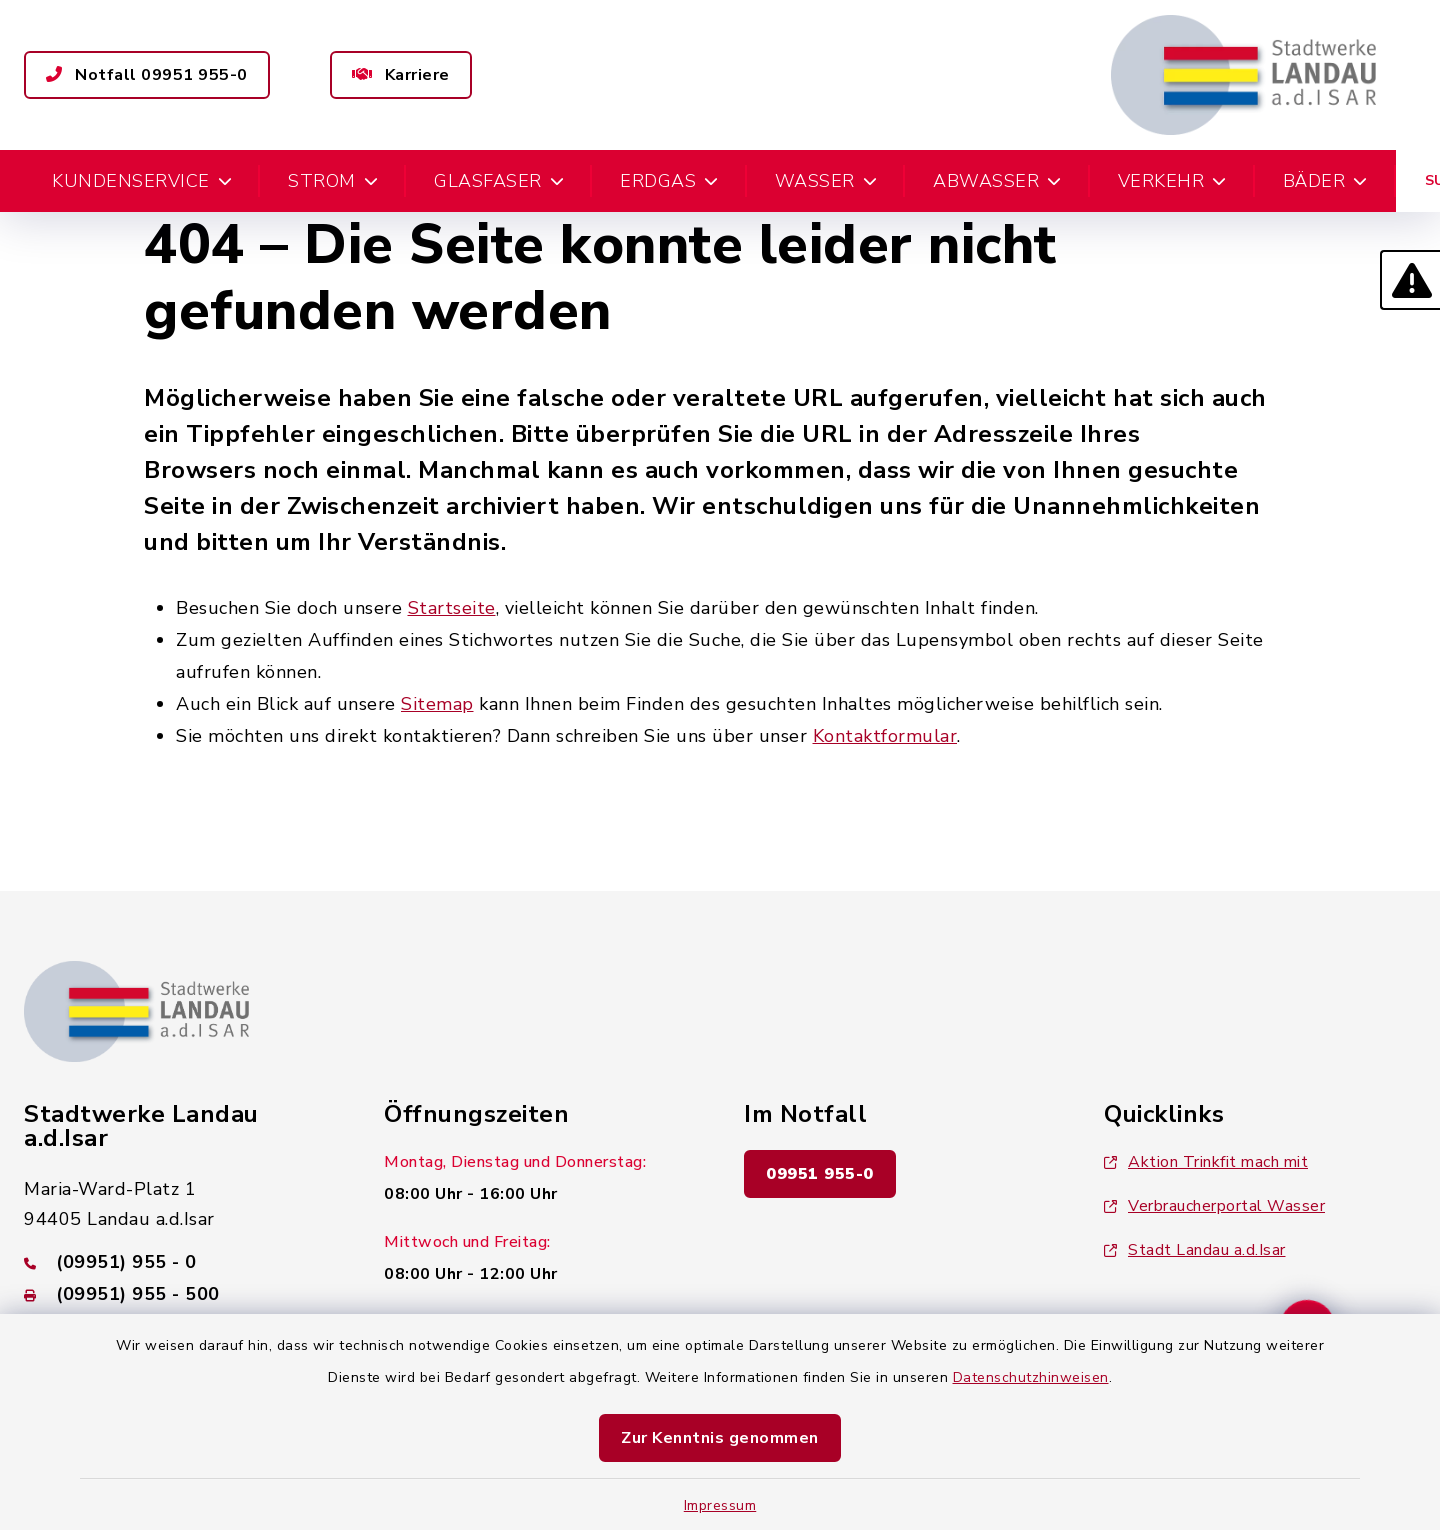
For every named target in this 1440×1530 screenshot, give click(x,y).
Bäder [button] (1325, 181)
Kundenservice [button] (142, 181)
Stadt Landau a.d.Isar (1195, 1250)
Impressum (720, 1505)
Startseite (452, 608)
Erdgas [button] (669, 181)
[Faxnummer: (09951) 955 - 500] (180, 1294)
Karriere (401, 75)
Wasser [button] (826, 181)
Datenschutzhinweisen (1031, 1377)
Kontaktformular (885, 736)
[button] (1410, 280)
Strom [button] (333, 181)
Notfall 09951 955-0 (147, 75)
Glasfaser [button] (499, 181)
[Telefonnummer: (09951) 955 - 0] (180, 1262)
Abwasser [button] (997, 181)
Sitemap (437, 704)
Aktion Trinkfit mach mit (1206, 1162)
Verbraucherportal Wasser (1214, 1206)
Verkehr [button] (1172, 181)
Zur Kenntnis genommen (720, 1438)
